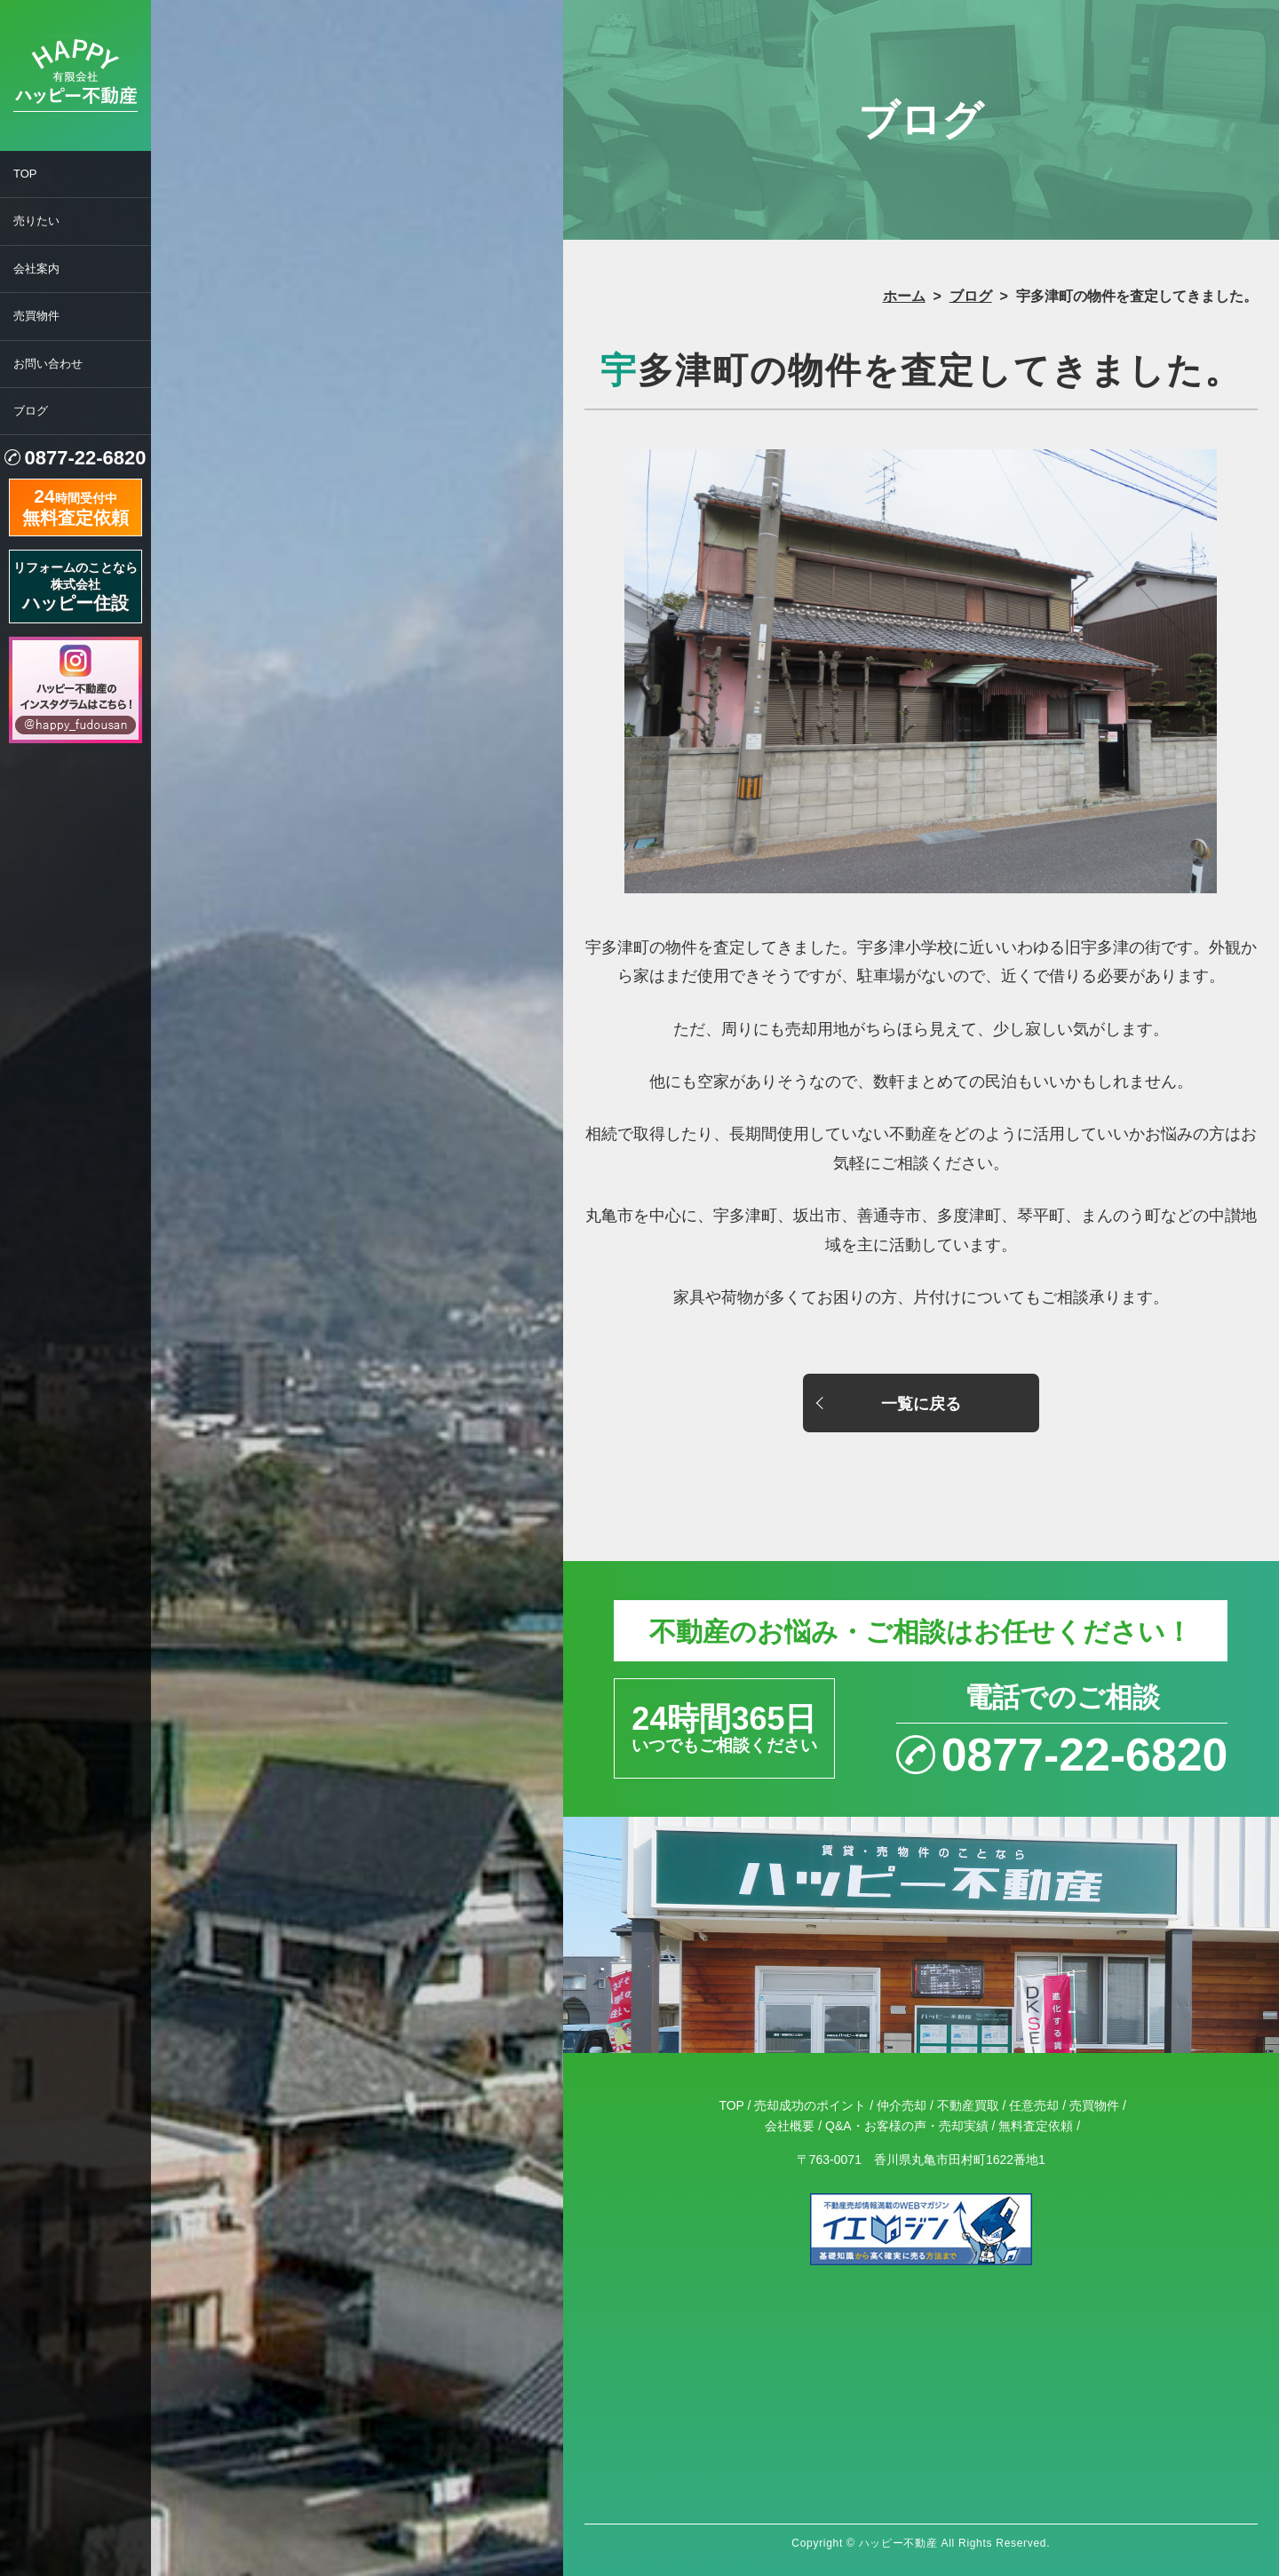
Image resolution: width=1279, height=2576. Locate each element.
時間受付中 (75, 505)
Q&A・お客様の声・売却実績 (907, 2126)
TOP (25, 173)
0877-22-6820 (85, 458)
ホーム (904, 296)
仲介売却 (901, 2105)
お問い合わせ (48, 363)
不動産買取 (968, 2105)
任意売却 (1034, 2105)
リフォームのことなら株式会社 (75, 586)
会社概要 (789, 2126)
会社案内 (36, 268)
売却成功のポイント (810, 2105)
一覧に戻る (921, 1404)
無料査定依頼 (1035, 2126)
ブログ (30, 410)
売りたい (36, 220)
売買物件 (36, 315)
